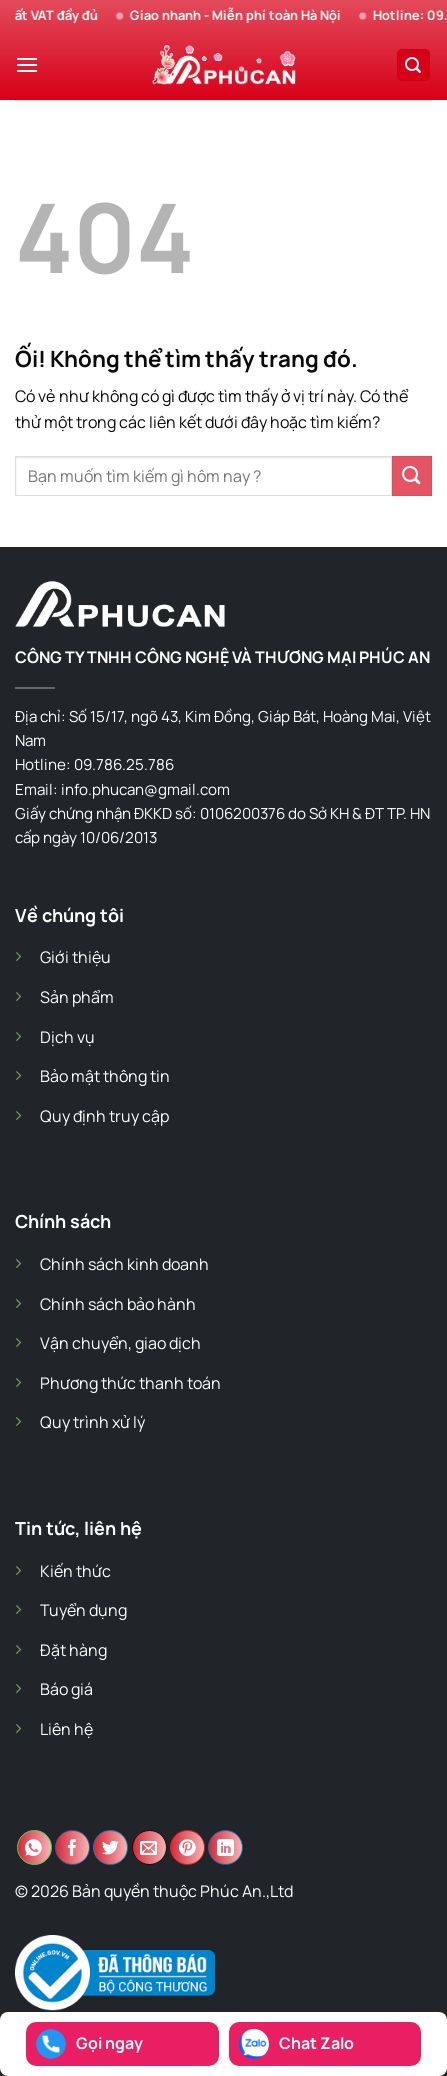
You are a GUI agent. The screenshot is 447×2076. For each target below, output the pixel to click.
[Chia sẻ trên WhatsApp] (34, 1847)
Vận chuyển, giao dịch (120, 1343)
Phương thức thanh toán (130, 1383)
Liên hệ (66, 1729)
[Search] (414, 65)
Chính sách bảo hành (118, 1304)
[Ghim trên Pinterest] (187, 1847)
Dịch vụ (67, 1037)
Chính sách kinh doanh (124, 1264)
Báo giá (66, 1689)
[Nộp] (412, 475)
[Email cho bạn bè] (149, 1847)
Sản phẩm (77, 997)
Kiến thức (75, 1571)
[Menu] (27, 64)
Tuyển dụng (83, 1610)
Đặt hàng (73, 1650)
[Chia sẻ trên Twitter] (110, 1847)
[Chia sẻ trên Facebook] (72, 1847)
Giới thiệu (75, 957)
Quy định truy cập (104, 1116)
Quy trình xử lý (92, 1422)
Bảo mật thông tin (105, 1076)
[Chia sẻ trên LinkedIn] (225, 1847)
